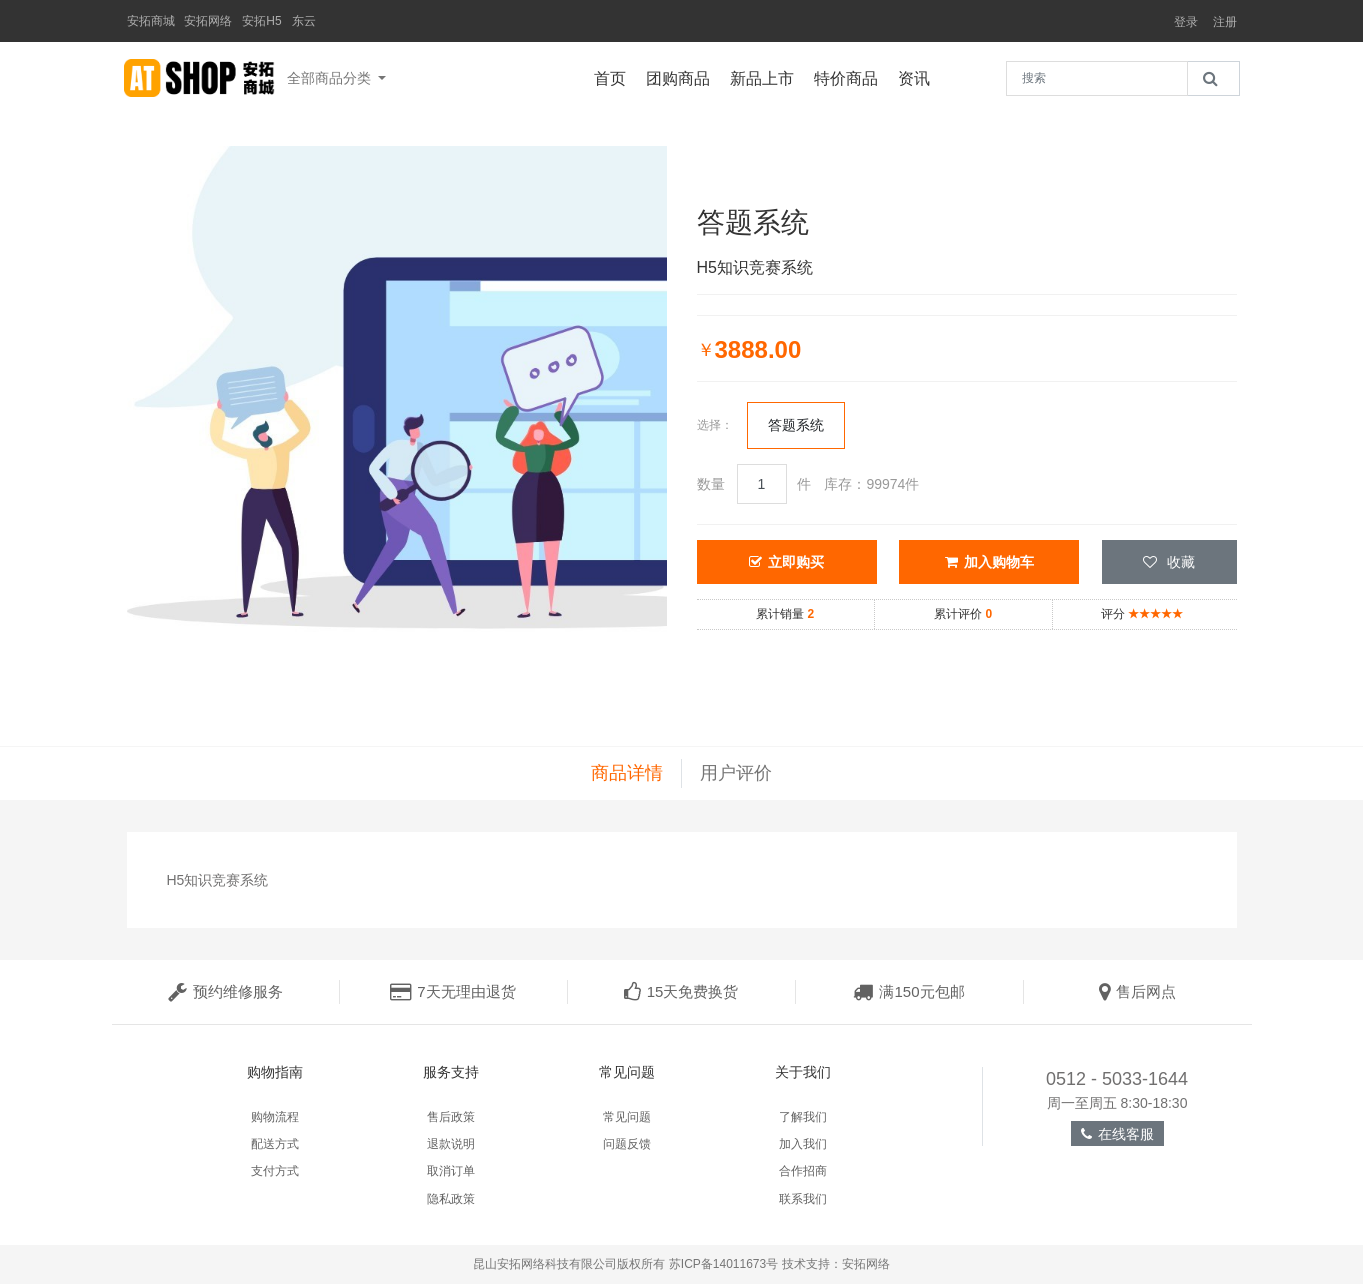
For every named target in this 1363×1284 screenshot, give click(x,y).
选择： (715, 425)
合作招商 (803, 1171)
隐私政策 (451, 1199)
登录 (1186, 22)
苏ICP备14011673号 (723, 1264)
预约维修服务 (225, 991)
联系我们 (803, 1199)
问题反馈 (627, 1144)
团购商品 (683, 76)
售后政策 (451, 1117)
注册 (1225, 22)
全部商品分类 (331, 78)
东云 (304, 21)
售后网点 (1137, 991)
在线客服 (1117, 1134)
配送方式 (275, 1144)
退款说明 (451, 1144)
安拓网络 (208, 21)
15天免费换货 (681, 991)
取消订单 (451, 1171)
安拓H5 (261, 21)
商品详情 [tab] (627, 773)
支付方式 (275, 1171)
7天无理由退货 (452, 991)
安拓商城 (151, 21)
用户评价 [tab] (736, 773)
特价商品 (851, 76)
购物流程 (275, 1117)
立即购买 (786, 562)
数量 (711, 484)
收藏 (1169, 562)
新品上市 (767, 76)
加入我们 (803, 1144)
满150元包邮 (908, 991)
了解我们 (803, 1117)
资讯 (919, 76)
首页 (615, 76)
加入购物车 (989, 562)
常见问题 (627, 1117)
